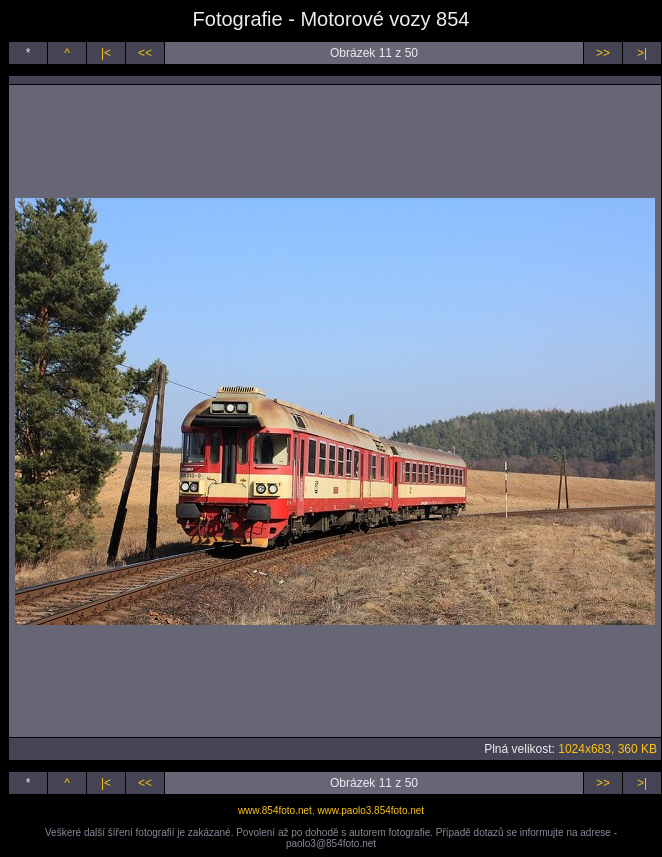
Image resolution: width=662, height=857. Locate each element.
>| (642, 53)
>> (603, 53)
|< (106, 53)
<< (145, 53)
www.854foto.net (275, 810)
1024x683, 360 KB (607, 749)
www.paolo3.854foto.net (370, 810)
